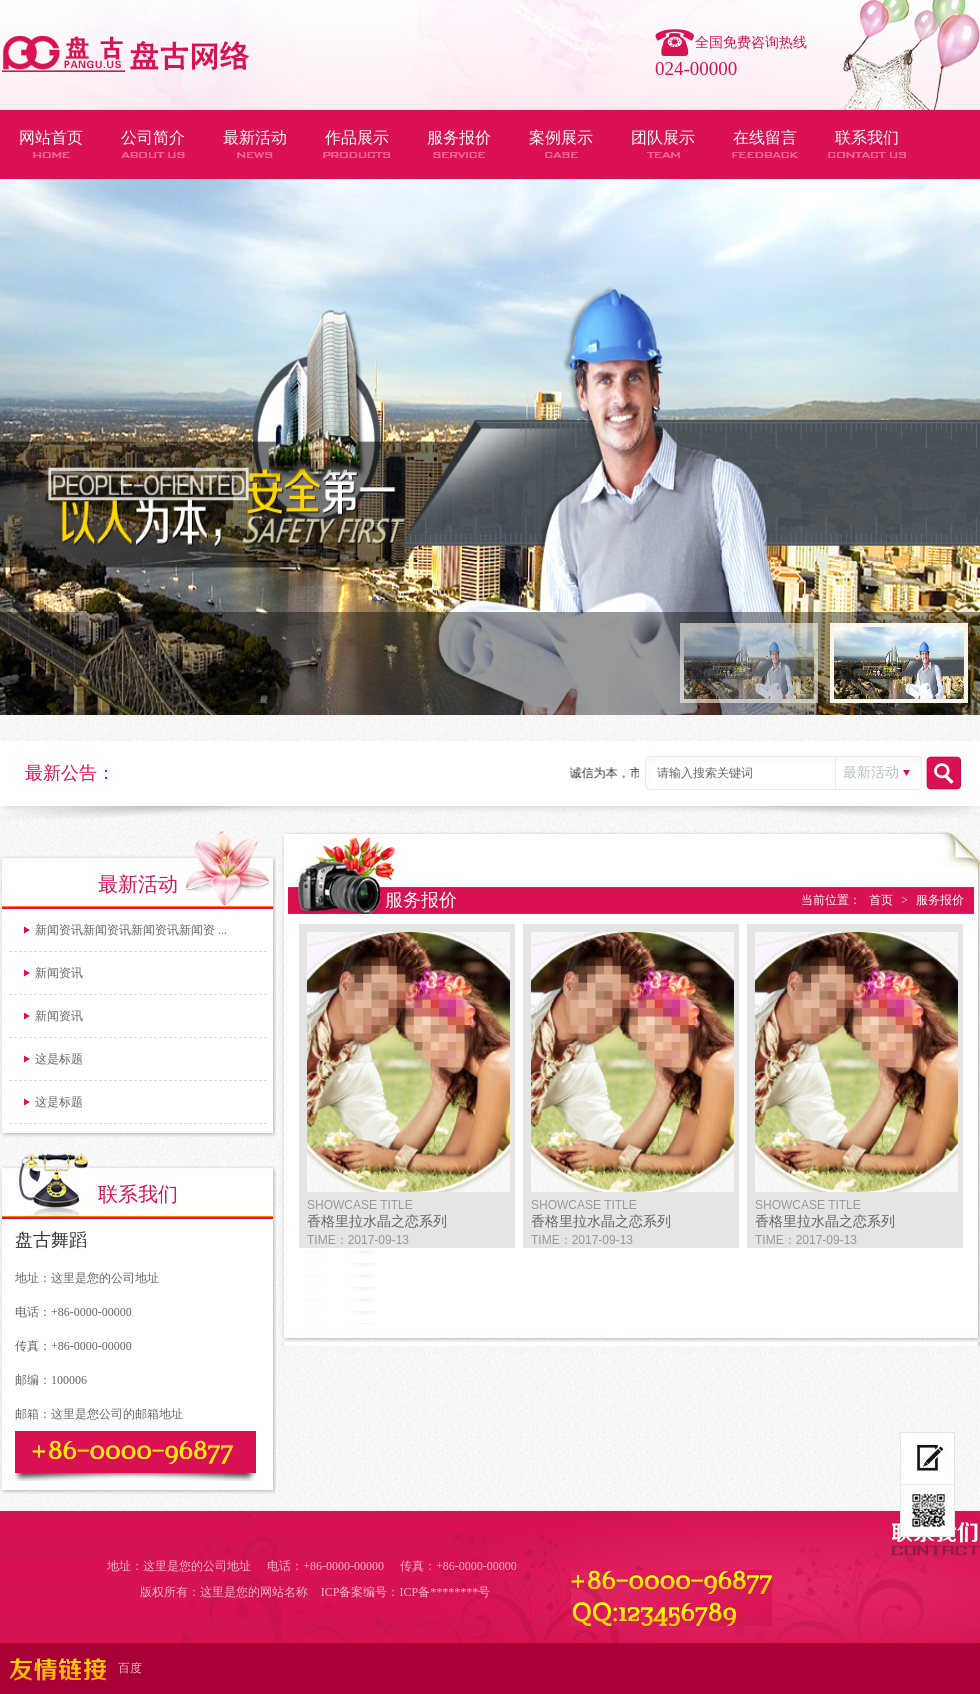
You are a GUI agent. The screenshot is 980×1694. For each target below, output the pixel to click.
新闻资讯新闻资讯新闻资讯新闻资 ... (131, 930)
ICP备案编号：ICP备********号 (405, 1592)
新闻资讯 (59, 973)
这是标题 (59, 1059)
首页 (881, 900)
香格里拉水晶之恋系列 (377, 1221)
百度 (130, 1668)
